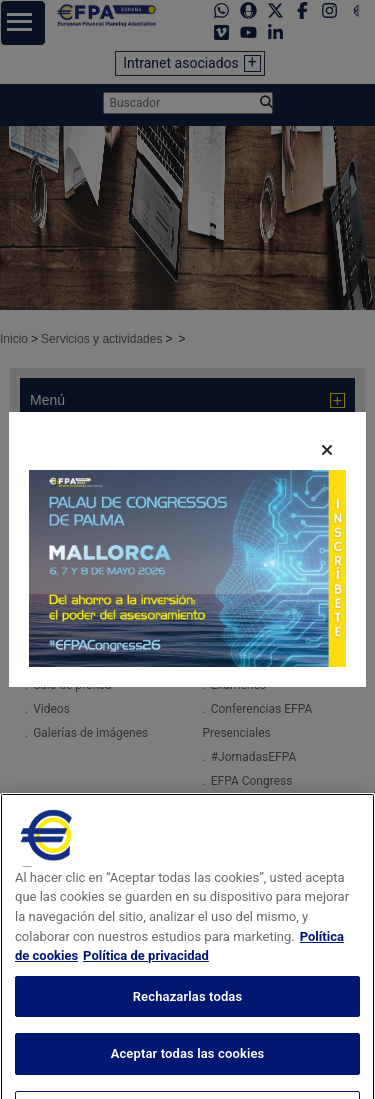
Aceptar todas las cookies (188, 1076)
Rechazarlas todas (188, 1019)
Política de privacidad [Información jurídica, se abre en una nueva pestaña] (146, 978)
